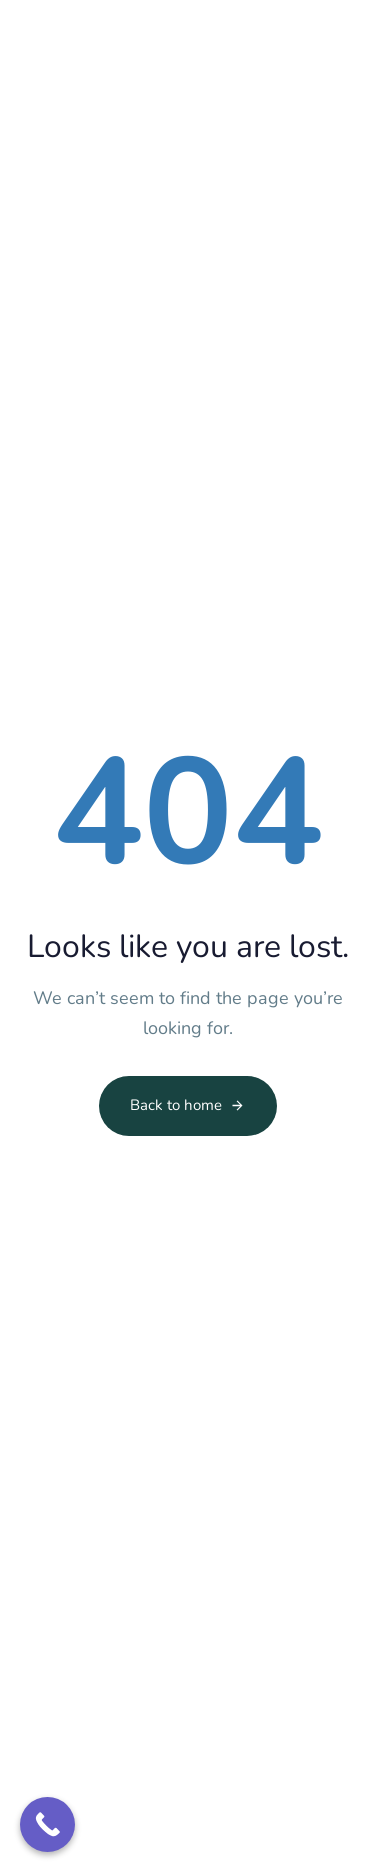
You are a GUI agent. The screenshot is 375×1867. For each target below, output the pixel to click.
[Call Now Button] (47, 1824)
